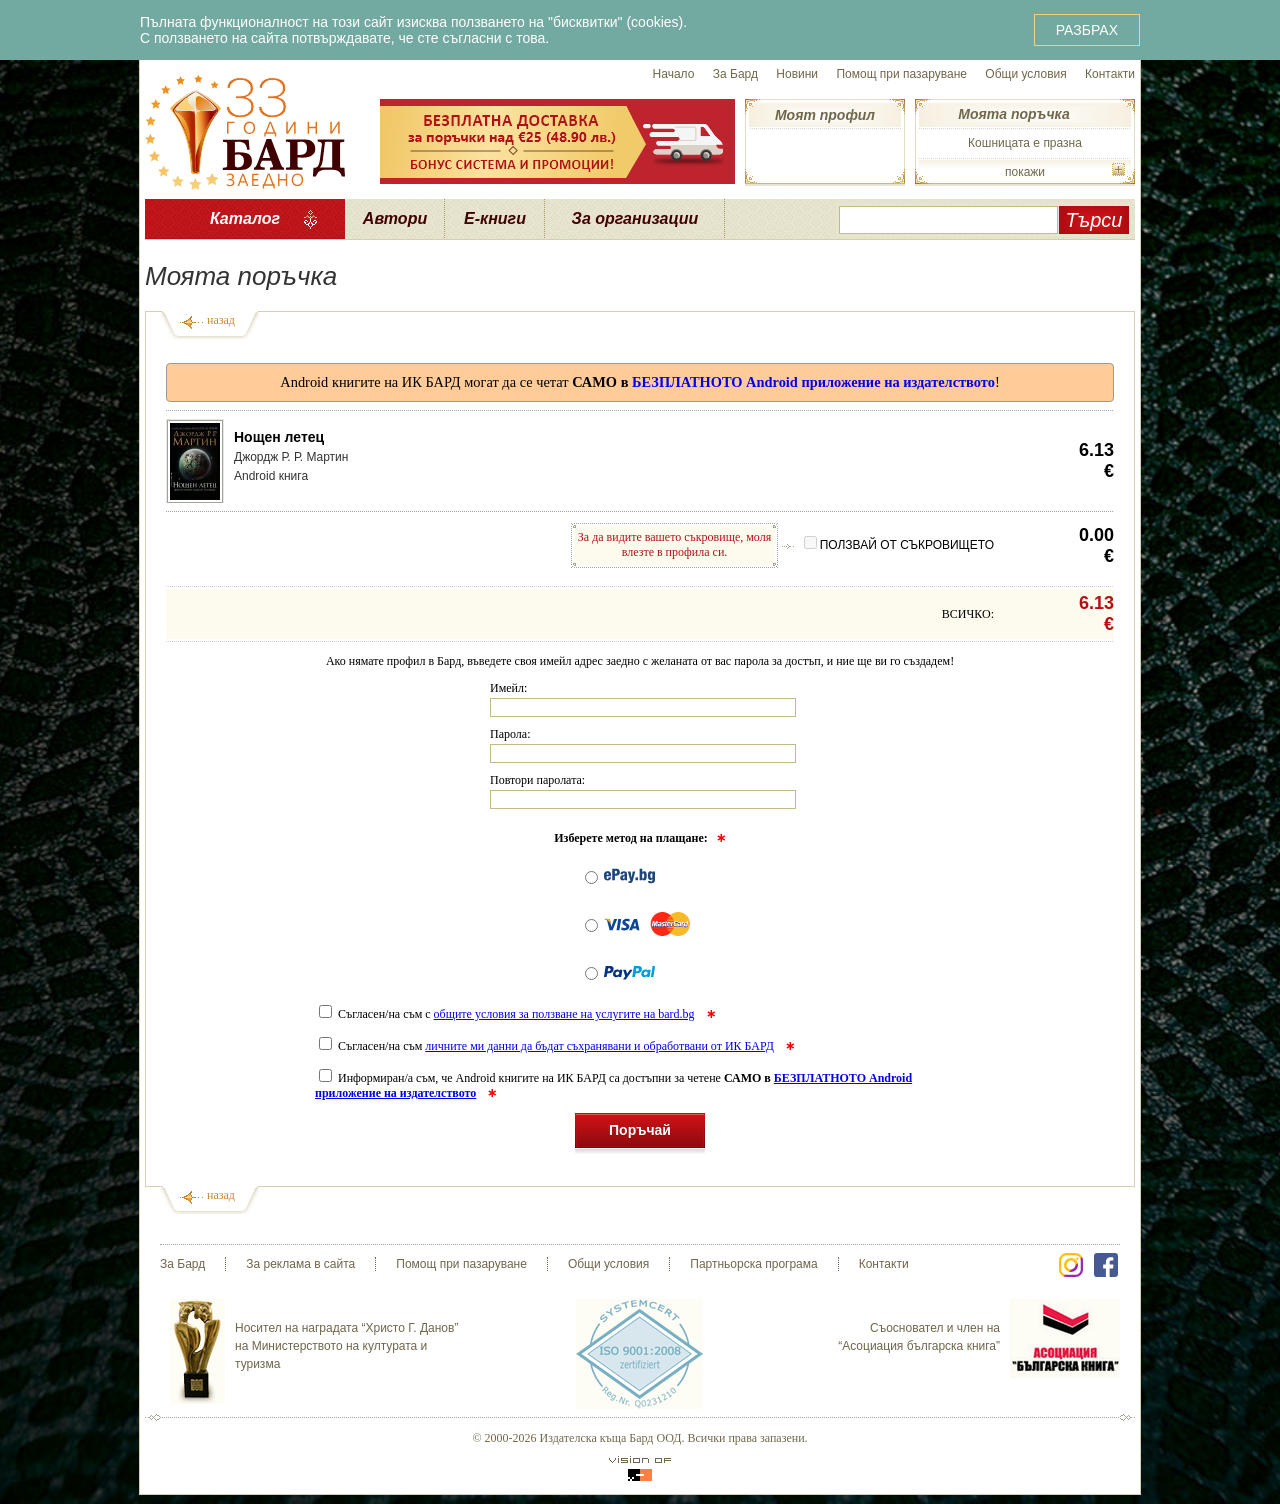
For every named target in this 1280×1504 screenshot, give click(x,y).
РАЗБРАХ (1087, 30)
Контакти (1110, 74)
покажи (1025, 172)
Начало (674, 74)
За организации (635, 218)
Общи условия (1025, 74)
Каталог (245, 218)
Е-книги (495, 218)
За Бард (735, 74)
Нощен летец (279, 437)
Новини (797, 74)
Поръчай (640, 1133)
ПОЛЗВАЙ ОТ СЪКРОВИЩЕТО (899, 545)
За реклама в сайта (300, 1264)
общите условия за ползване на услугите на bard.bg (564, 1014)
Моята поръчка (1013, 114)
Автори (395, 218)
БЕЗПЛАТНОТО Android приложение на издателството (813, 382)
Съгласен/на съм (548, 1046)
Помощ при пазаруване (901, 74)
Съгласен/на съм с (508, 1014)
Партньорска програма (753, 1264)
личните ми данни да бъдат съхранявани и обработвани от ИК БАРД (599, 1046)
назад (221, 320)
